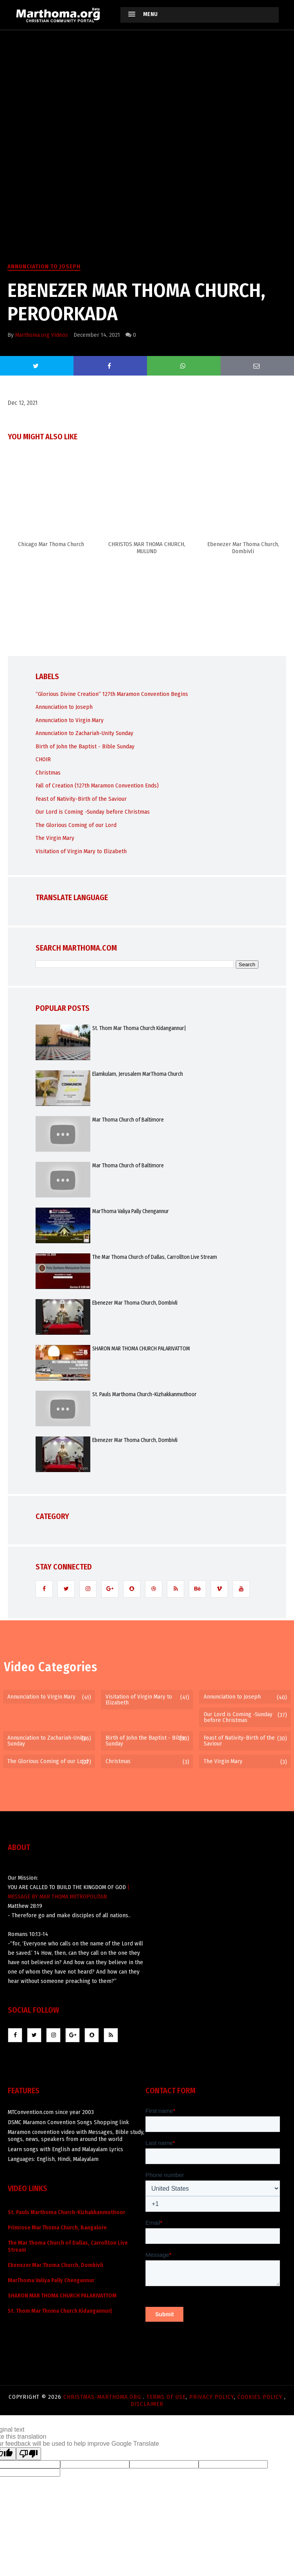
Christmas (48, 772)
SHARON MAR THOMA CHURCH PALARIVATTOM (141, 1348)
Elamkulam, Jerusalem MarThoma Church (137, 1074)
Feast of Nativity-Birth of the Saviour (81, 798)
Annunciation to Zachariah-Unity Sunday (84, 733)
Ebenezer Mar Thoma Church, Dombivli (134, 1303)
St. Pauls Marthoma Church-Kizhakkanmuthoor (144, 1394)
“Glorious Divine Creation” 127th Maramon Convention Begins (112, 693)
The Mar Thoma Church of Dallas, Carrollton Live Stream (154, 1257)
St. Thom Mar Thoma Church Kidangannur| (139, 1028)
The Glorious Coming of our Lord (76, 825)
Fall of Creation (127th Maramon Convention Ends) (97, 785)
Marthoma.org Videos (41, 334)
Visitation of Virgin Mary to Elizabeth (81, 851)
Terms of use (166, 2396)
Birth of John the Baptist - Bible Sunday (85, 746)
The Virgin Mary (55, 837)
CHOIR (43, 759)
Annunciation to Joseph (44, 266)
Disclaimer (147, 2403)
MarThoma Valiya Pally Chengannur (130, 1211)
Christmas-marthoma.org (103, 2396)
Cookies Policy (260, 2396)
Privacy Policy (211, 2396)
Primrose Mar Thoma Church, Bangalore (57, 2227)
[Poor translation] (28, 2453)
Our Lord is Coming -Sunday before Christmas (93, 811)
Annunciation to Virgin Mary (70, 720)
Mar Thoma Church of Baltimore (128, 1119)
